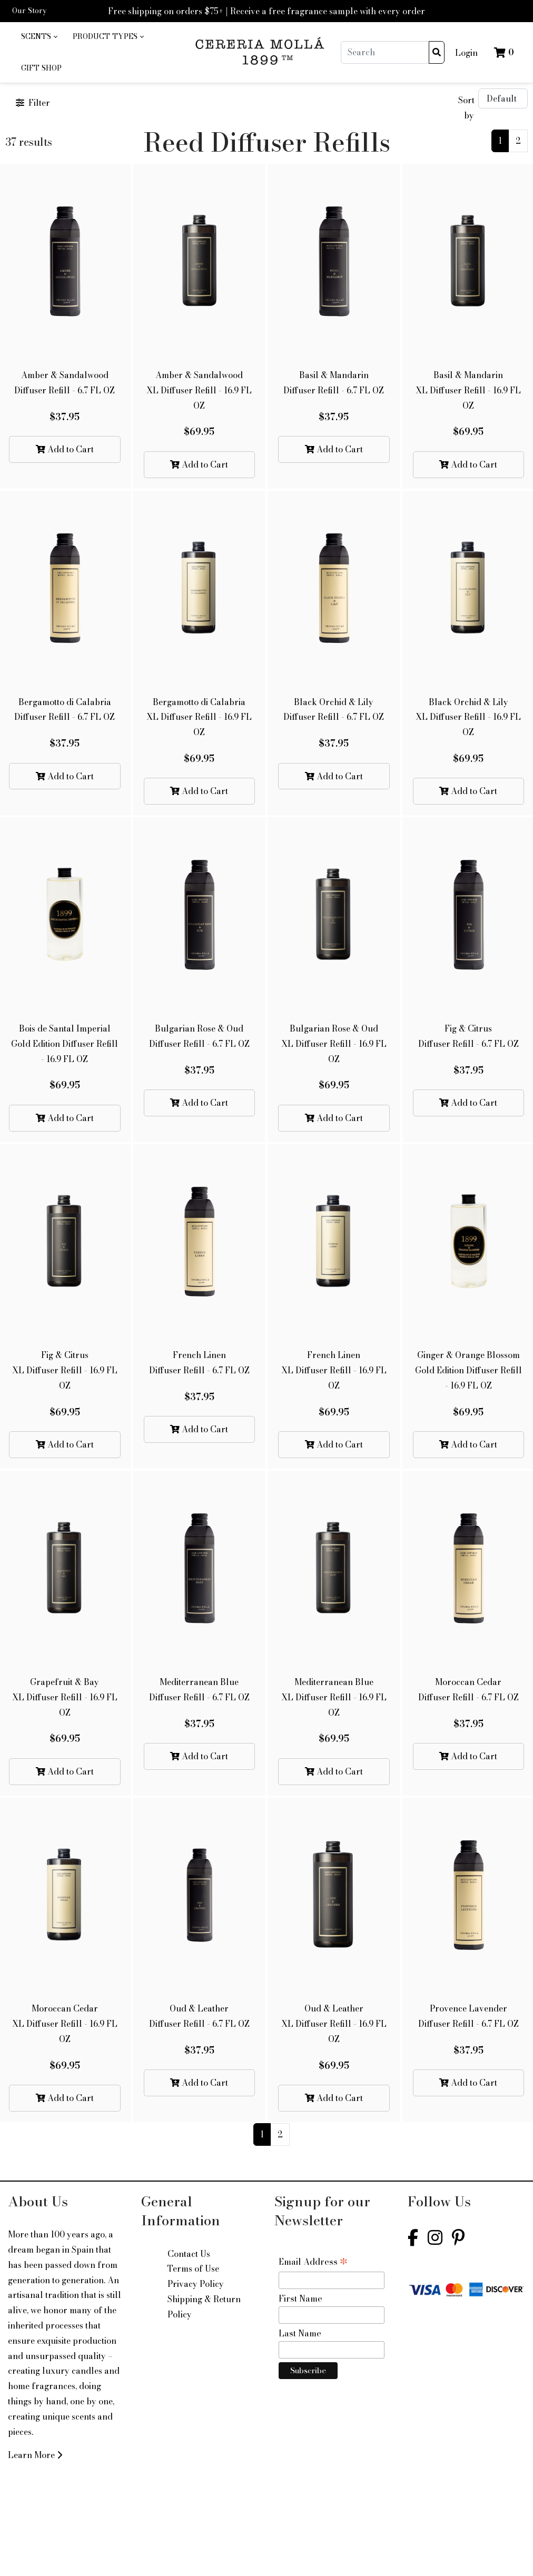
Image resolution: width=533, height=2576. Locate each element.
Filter (33, 102)
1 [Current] (500, 140)
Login (466, 52)
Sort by (466, 108)
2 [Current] (518, 140)
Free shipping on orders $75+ (165, 11)
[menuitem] (39, 37)
